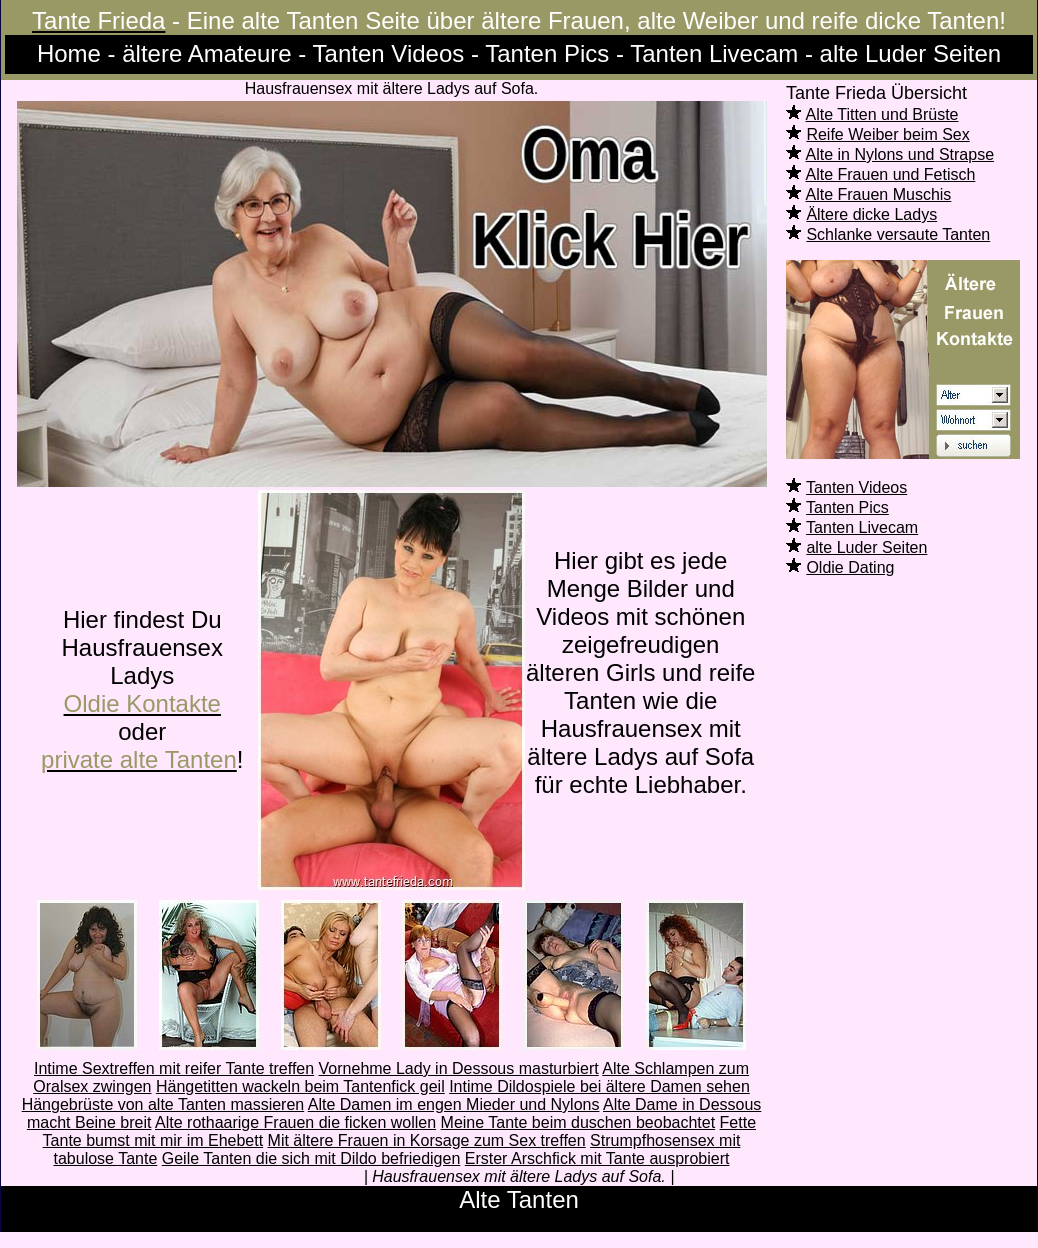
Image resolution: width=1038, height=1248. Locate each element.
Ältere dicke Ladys (871, 214)
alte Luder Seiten (866, 547)
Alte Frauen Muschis (879, 194)
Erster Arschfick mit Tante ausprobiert (597, 1158)
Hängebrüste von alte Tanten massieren (163, 1104)
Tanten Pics (847, 507)
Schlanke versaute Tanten (898, 234)
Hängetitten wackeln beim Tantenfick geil (300, 1086)
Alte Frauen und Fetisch (891, 174)
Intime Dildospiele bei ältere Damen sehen (599, 1086)
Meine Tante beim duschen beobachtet (578, 1122)
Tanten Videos (856, 487)
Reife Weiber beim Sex (887, 134)
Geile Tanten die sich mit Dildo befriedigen (311, 1158)
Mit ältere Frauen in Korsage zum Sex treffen (427, 1140)
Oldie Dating (850, 567)
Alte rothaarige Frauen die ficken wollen (295, 1122)
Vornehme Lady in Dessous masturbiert (459, 1068)
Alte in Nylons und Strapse (900, 154)
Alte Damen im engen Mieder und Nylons (454, 1104)
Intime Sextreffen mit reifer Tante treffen (174, 1068)
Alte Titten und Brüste (882, 114)
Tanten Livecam (862, 527)
